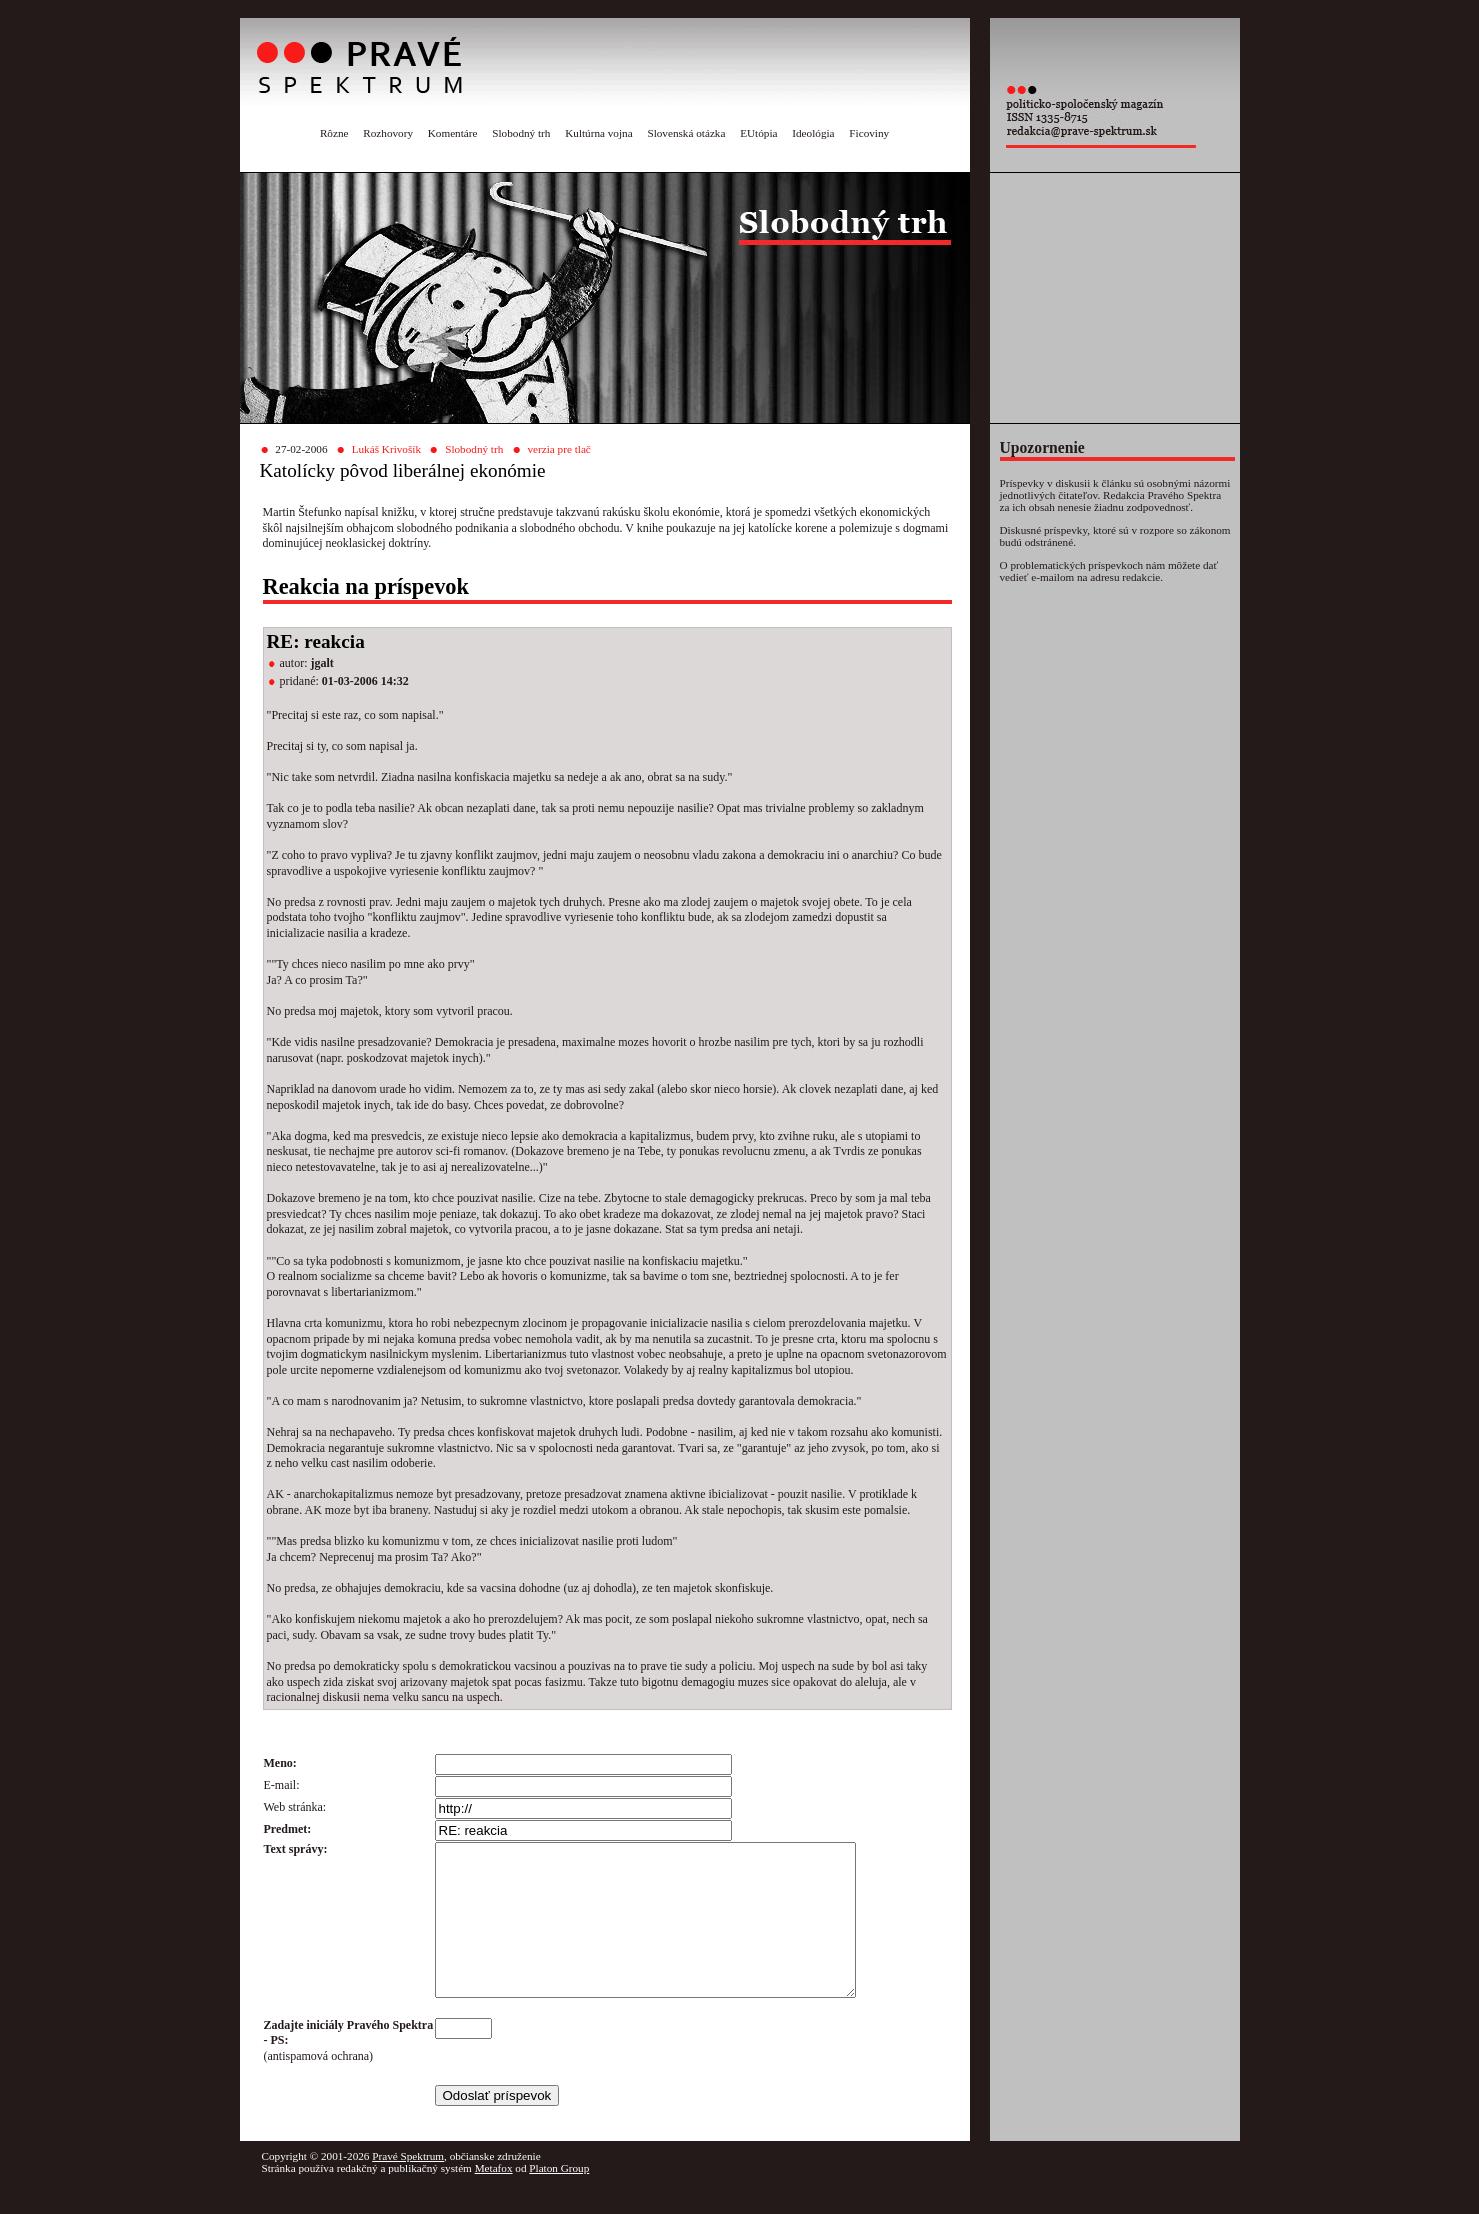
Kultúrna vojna (598, 133)
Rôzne (334, 133)
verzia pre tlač (558, 449)
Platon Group (559, 2198)
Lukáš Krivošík (386, 449)
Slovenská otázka (686, 133)
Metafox (494, 2198)
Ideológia (813, 133)
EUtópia (758, 133)
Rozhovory (388, 133)
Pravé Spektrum (408, 2186)
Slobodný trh (521, 133)
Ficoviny (869, 133)
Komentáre (453, 133)
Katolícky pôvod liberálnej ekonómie (403, 470)
